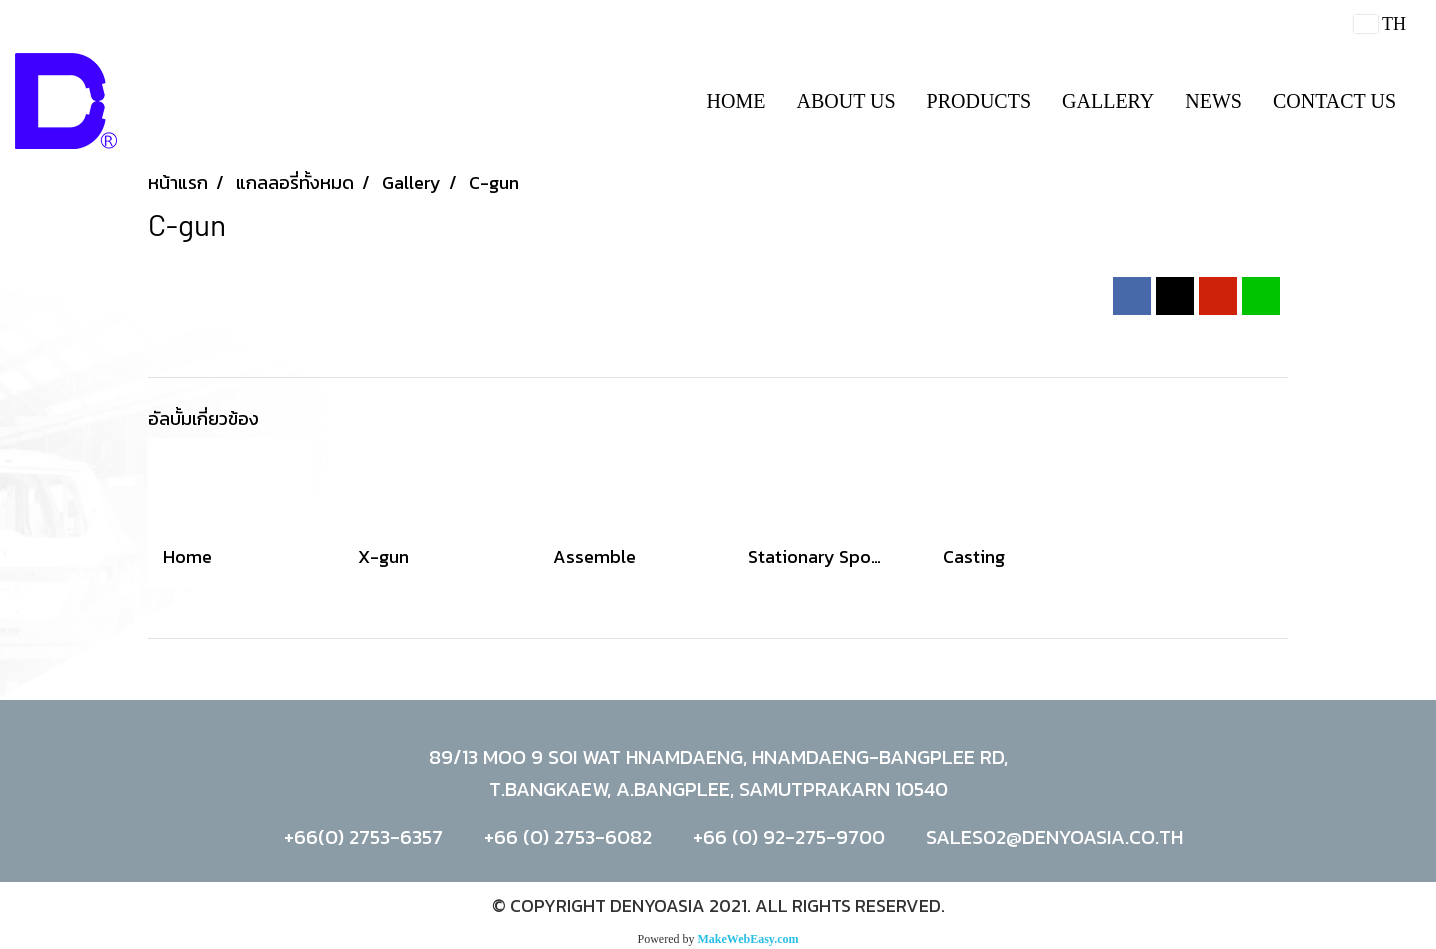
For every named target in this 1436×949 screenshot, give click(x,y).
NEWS (1213, 101)
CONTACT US (1334, 101)
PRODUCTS (979, 101)
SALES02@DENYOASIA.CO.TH (1054, 837)
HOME (736, 101)
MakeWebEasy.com (748, 939)
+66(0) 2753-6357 (363, 837)
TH (1380, 24)
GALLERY (1108, 101)
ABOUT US (845, 101)
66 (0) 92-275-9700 (794, 837)
